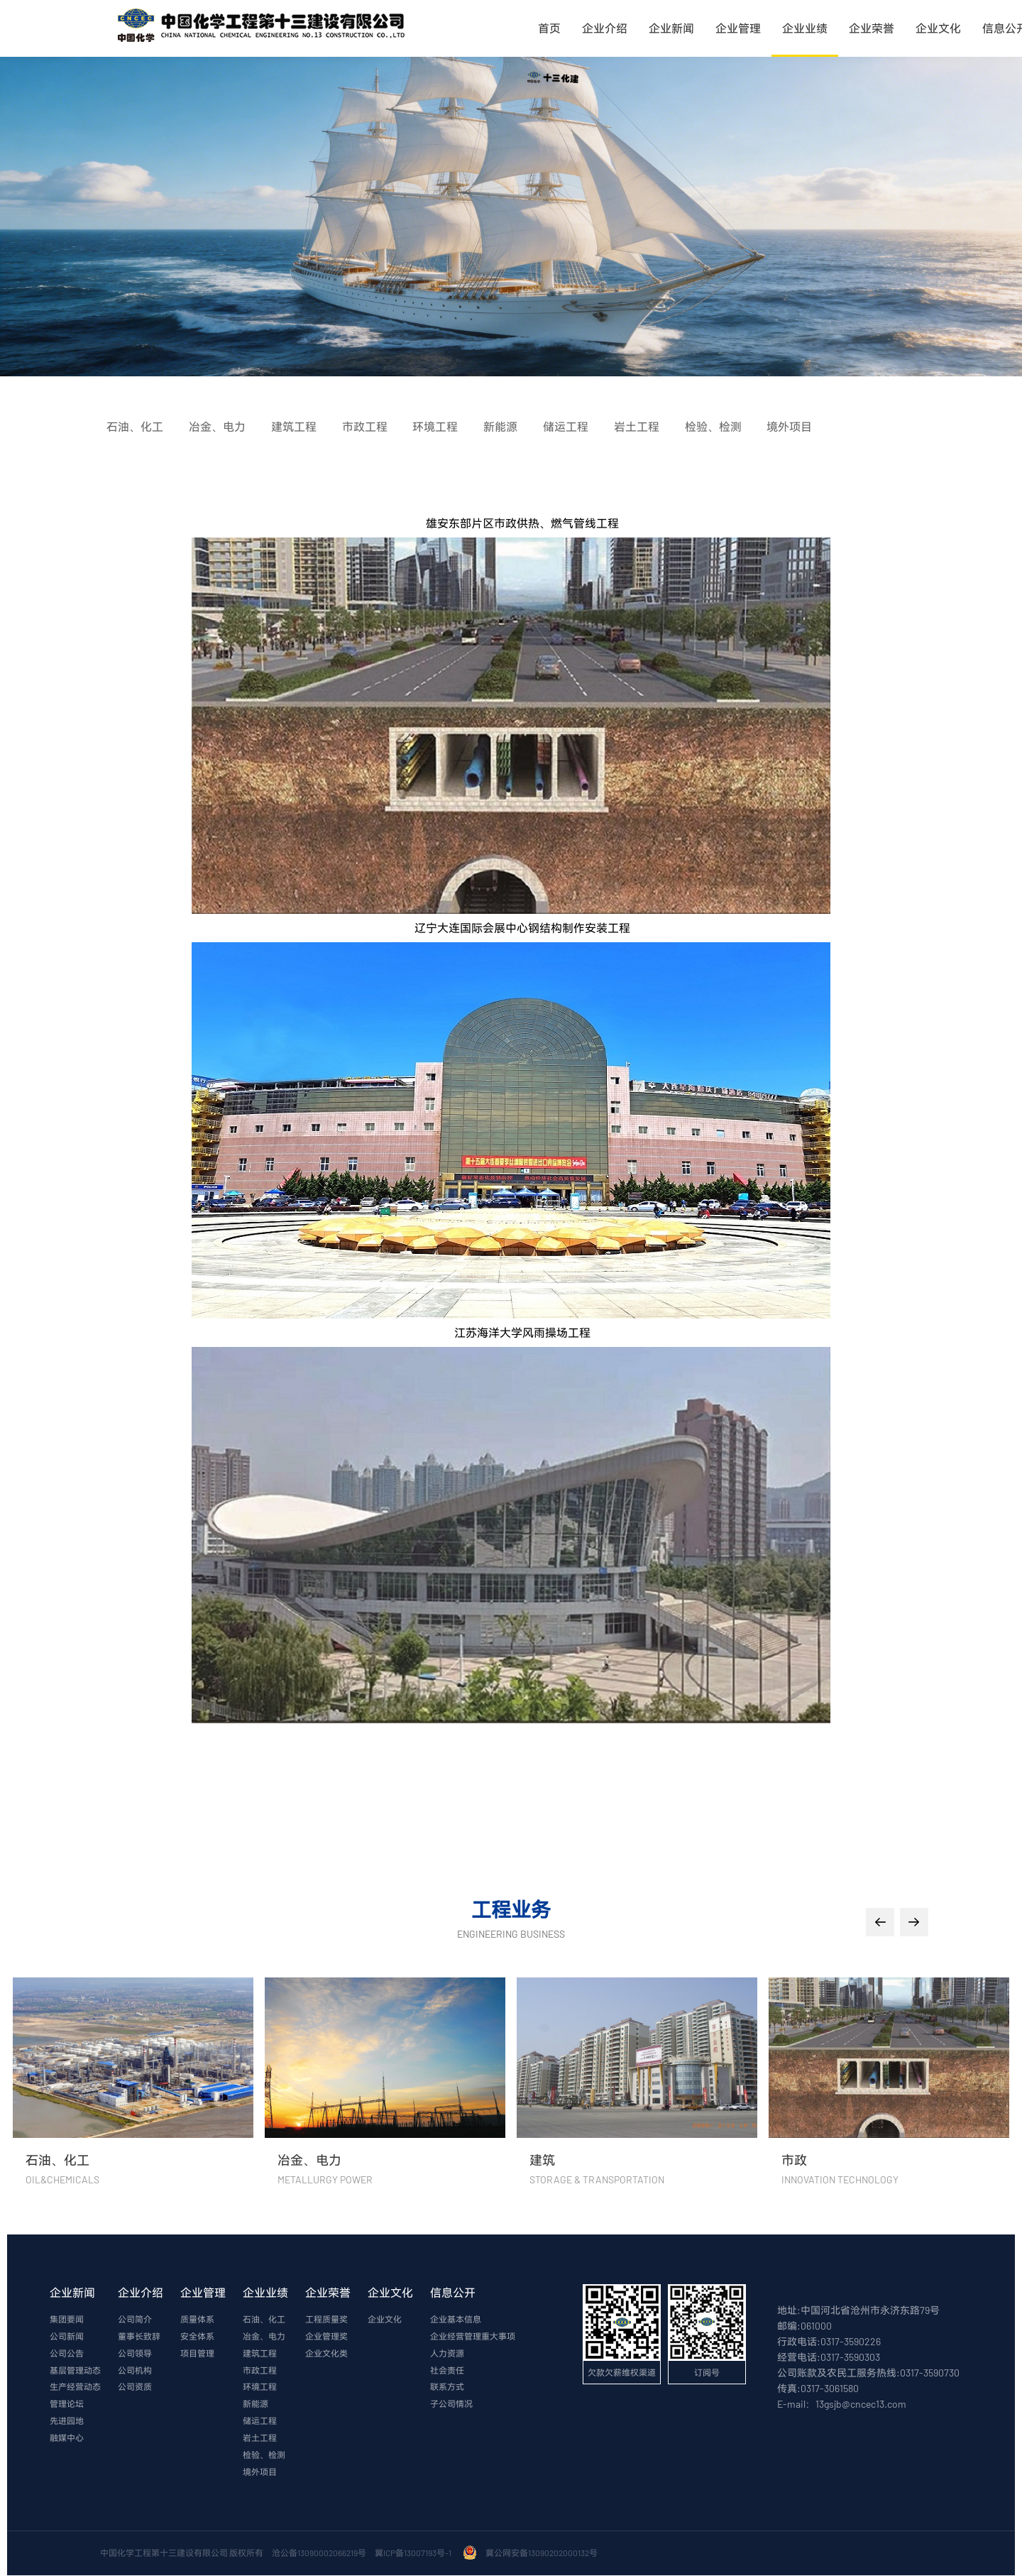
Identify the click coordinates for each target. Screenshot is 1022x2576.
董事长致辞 (139, 2337)
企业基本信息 (455, 2320)
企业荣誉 (871, 28)
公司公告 (67, 2354)
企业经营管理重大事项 (472, 2337)
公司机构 (135, 2371)
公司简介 (135, 2320)
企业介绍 (604, 28)
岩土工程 (260, 2439)
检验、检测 (264, 2456)
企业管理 (738, 28)
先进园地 (67, 2422)
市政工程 (260, 2371)
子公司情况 (451, 2405)
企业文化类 (326, 2354)
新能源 (255, 2405)
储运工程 (260, 2422)
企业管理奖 (326, 2337)
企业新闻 (671, 28)
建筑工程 (260, 2354)
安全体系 (197, 2337)
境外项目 (260, 2473)
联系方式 (447, 2388)
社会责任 (447, 2371)
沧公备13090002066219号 (319, 2553)
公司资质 (135, 2388)
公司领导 (135, 2354)
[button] (880, 1922)
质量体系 (197, 2320)
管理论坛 (67, 2405)
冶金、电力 (264, 2337)
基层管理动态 (75, 2371)
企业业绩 (805, 28)
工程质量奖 (326, 2320)
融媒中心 (67, 2439)
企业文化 (938, 28)
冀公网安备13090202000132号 (542, 2553)
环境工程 (260, 2388)
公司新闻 (67, 2337)
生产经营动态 (75, 2388)
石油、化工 (264, 2320)
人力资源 (447, 2354)
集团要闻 (67, 2320)
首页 (549, 28)
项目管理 (197, 2354)
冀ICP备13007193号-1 (414, 2553)
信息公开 (453, 2292)
